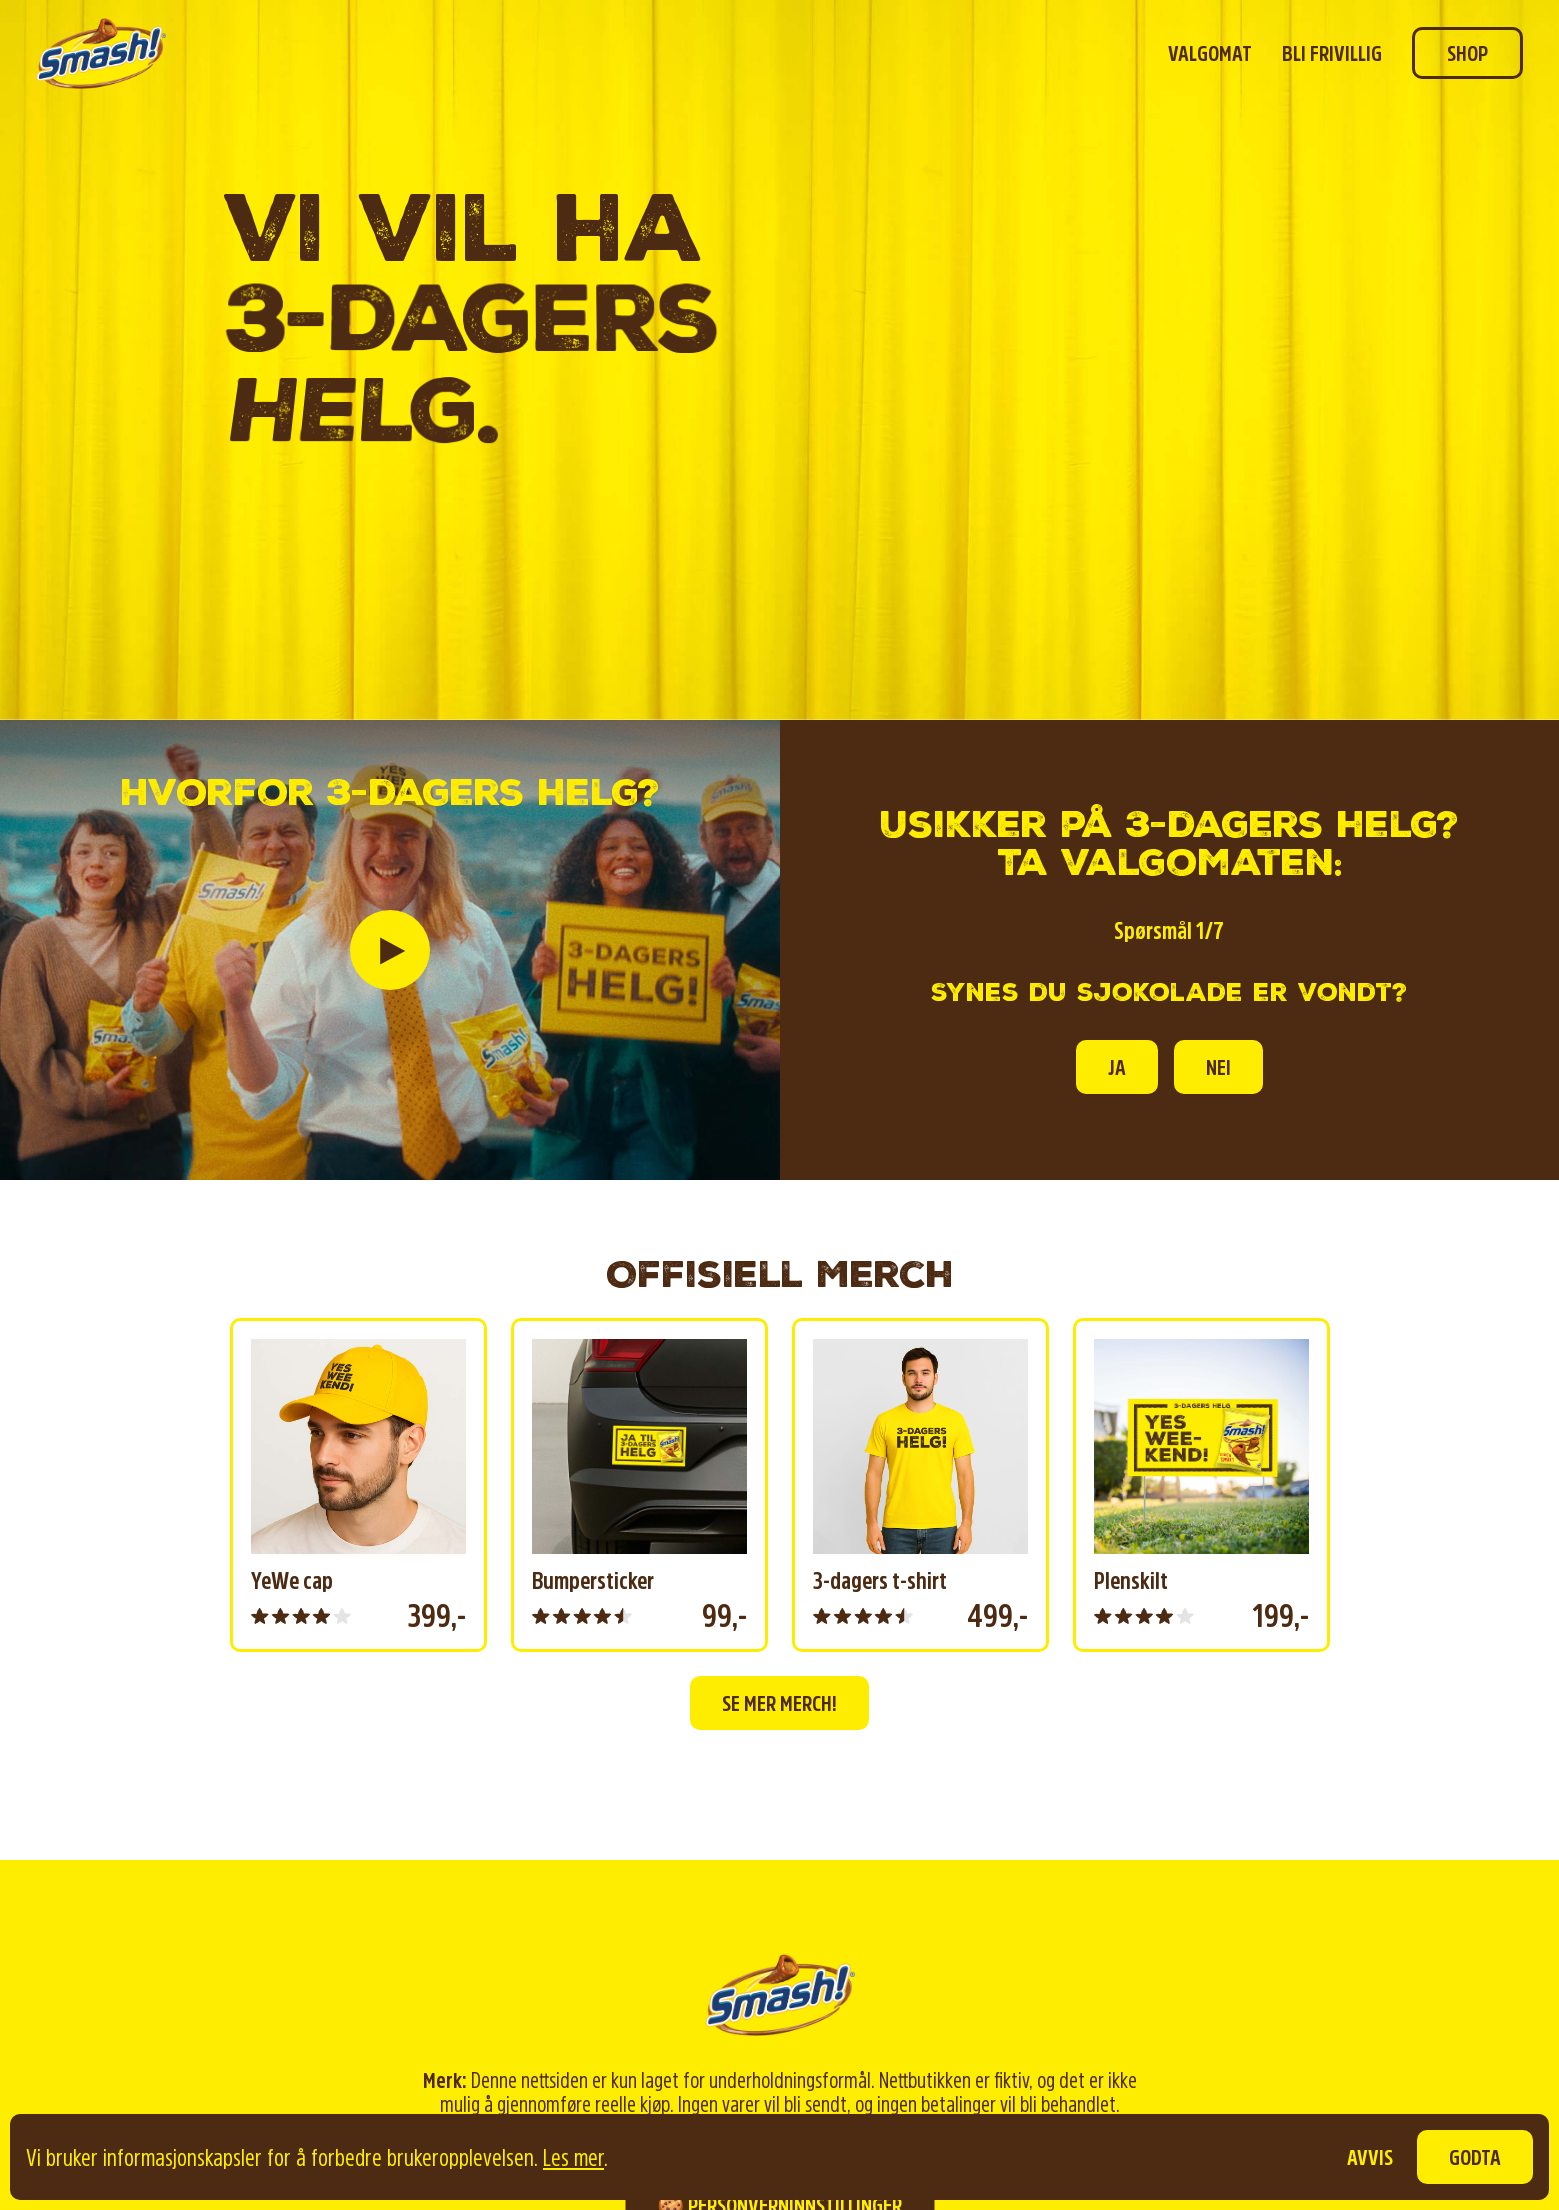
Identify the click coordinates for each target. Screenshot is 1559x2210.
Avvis (1370, 2157)
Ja (1117, 1067)
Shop (1467, 53)
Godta (1475, 2157)
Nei (1218, 1067)
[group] (358, 1485)
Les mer (573, 2157)
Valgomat (1210, 53)
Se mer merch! (779, 1703)
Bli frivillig (1332, 53)
